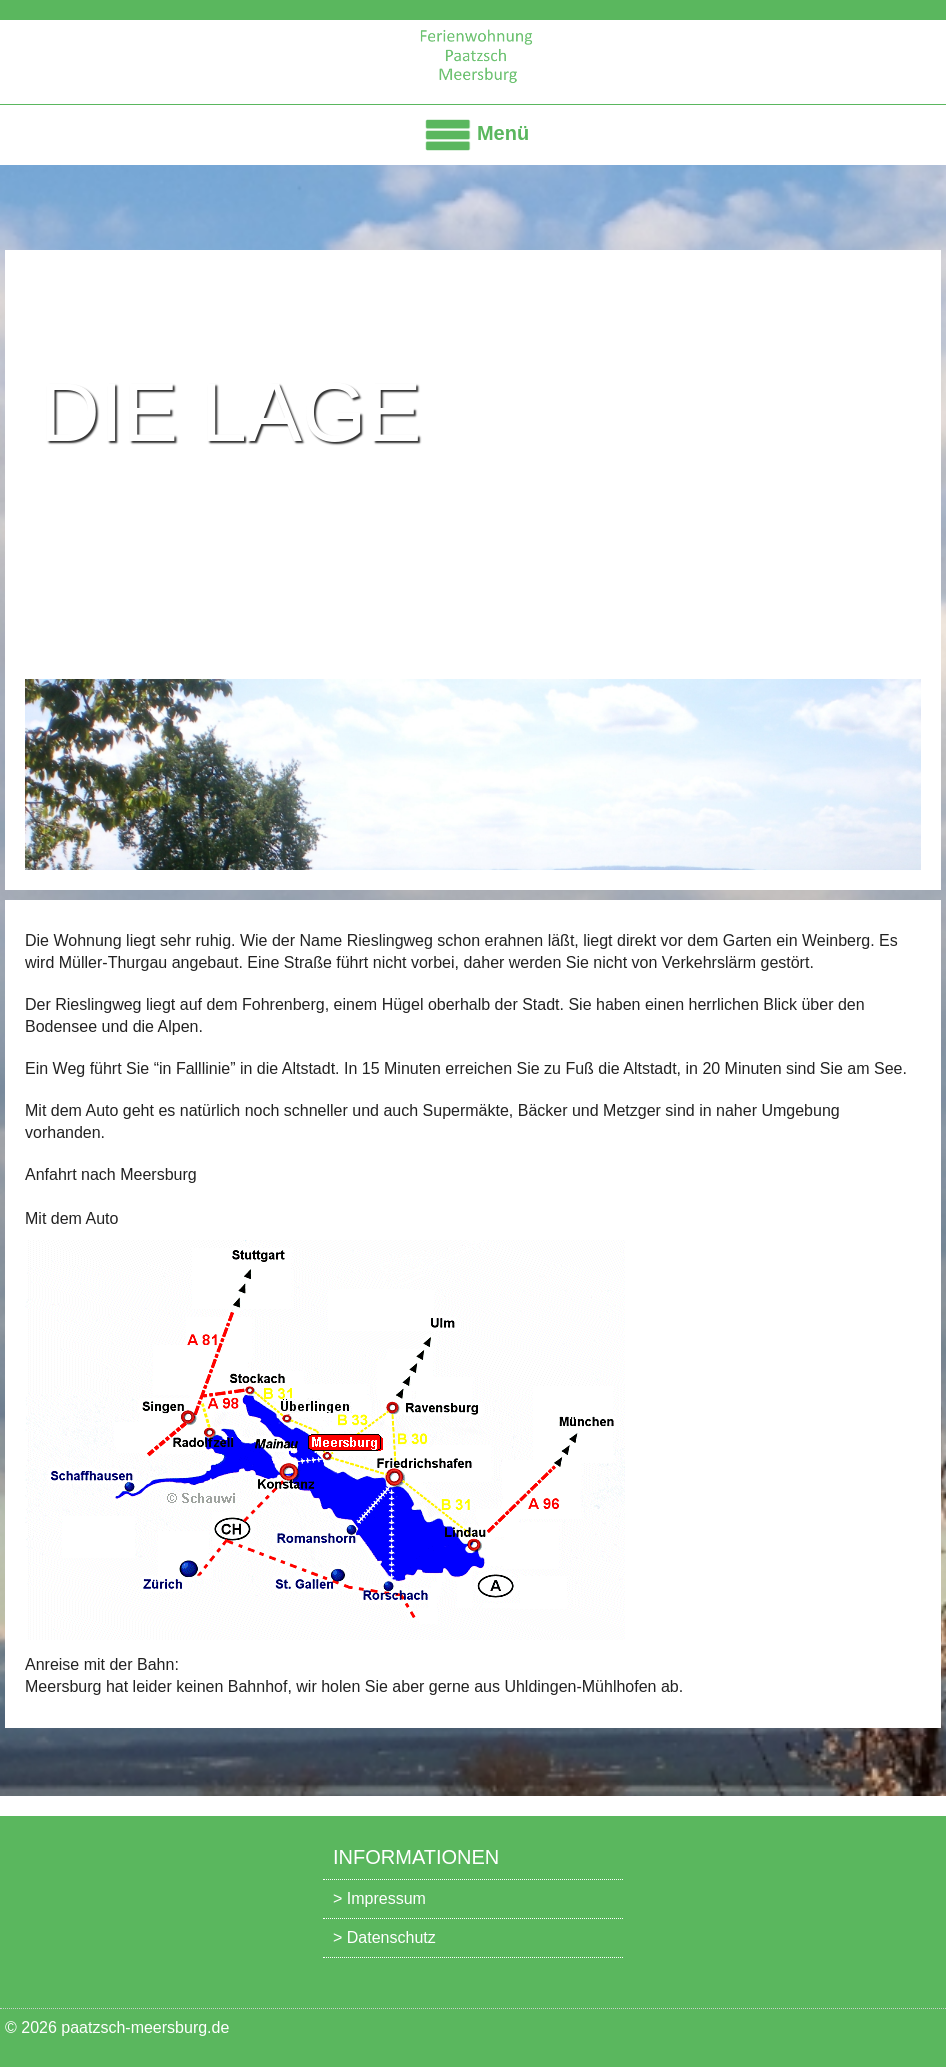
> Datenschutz (384, 1937)
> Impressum (379, 1898)
